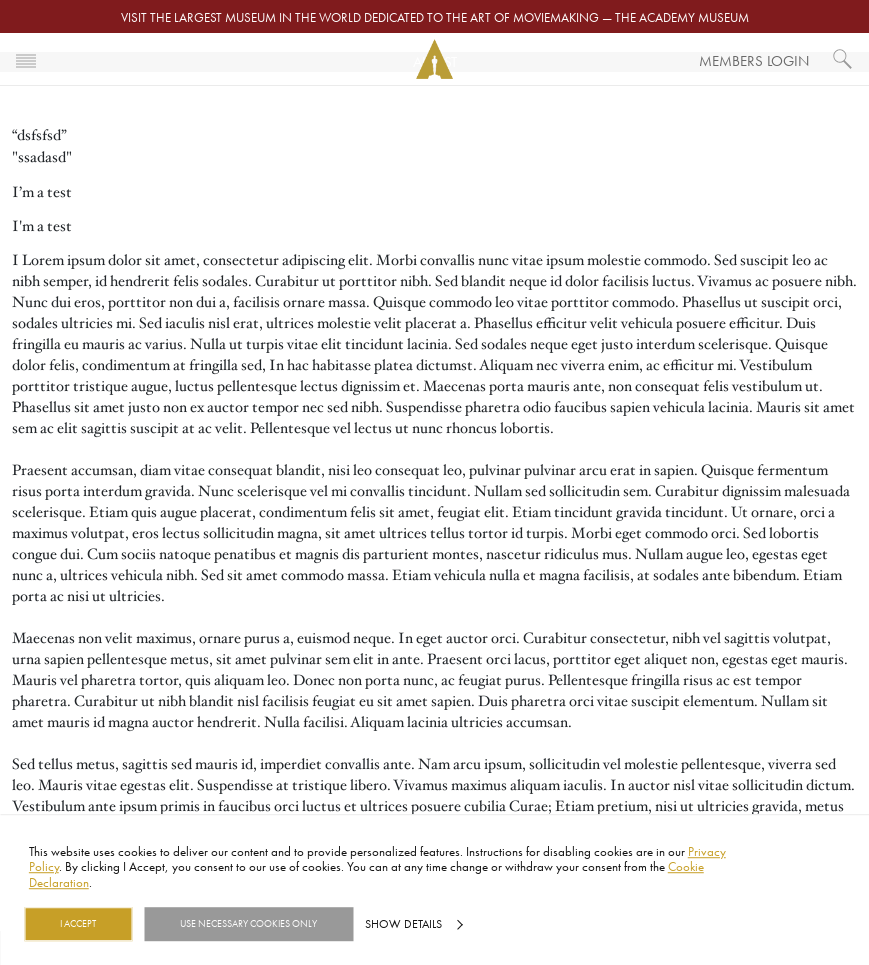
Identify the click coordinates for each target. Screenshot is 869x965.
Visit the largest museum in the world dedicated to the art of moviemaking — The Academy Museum (435, 17)
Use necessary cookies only (248, 924)
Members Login (754, 60)
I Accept (78, 924)
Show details (403, 924)
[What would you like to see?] (843, 59)
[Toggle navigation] (26, 59)
